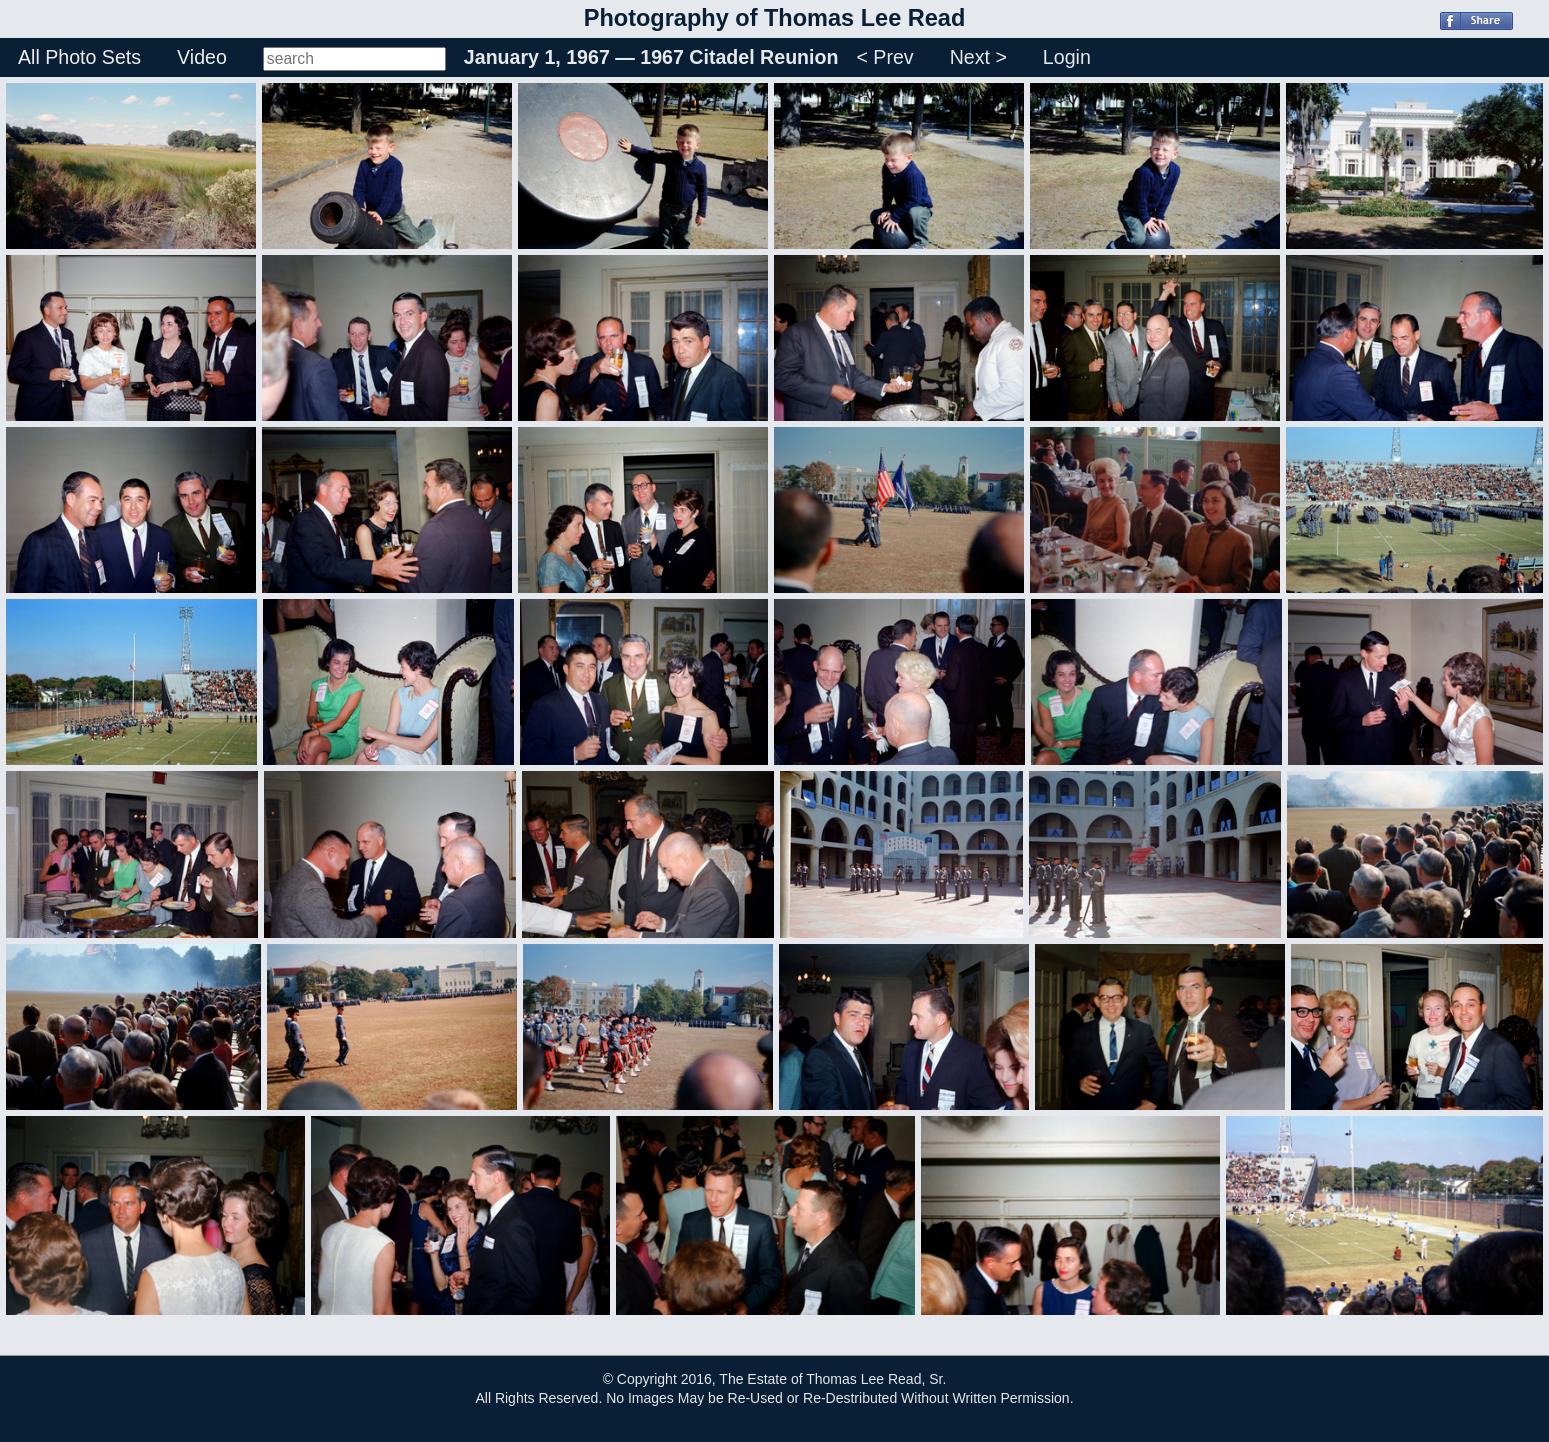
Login (1067, 57)
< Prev (884, 57)
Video (202, 57)
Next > (978, 57)
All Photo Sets (79, 57)
